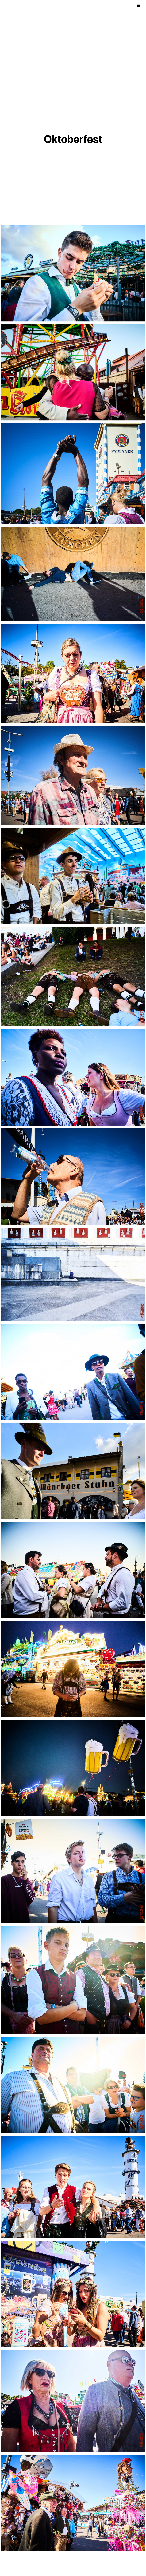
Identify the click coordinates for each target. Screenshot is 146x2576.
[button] (138, 5)
